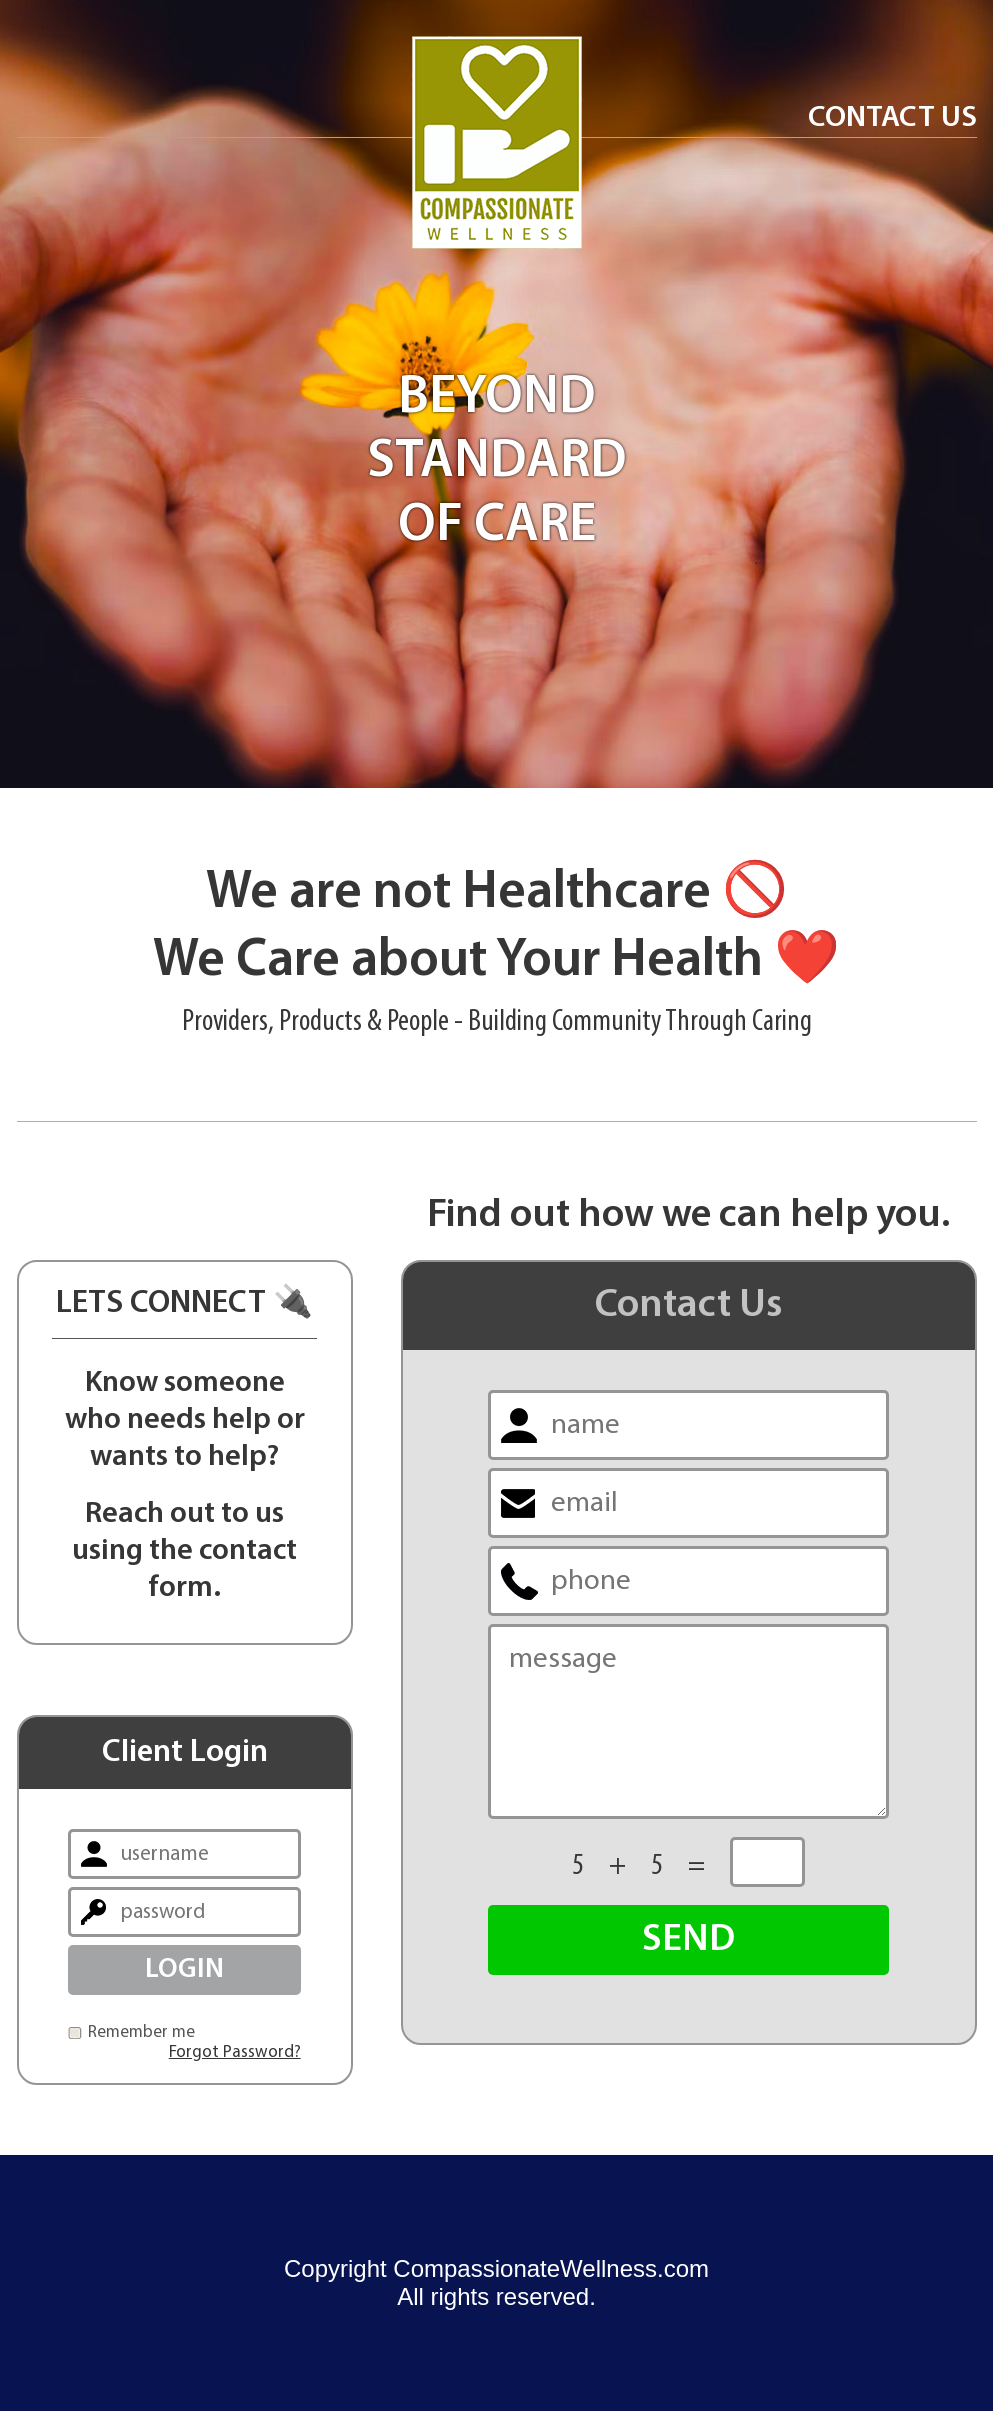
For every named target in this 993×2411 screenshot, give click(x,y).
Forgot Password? (235, 2052)
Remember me (141, 2032)
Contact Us (892, 118)
